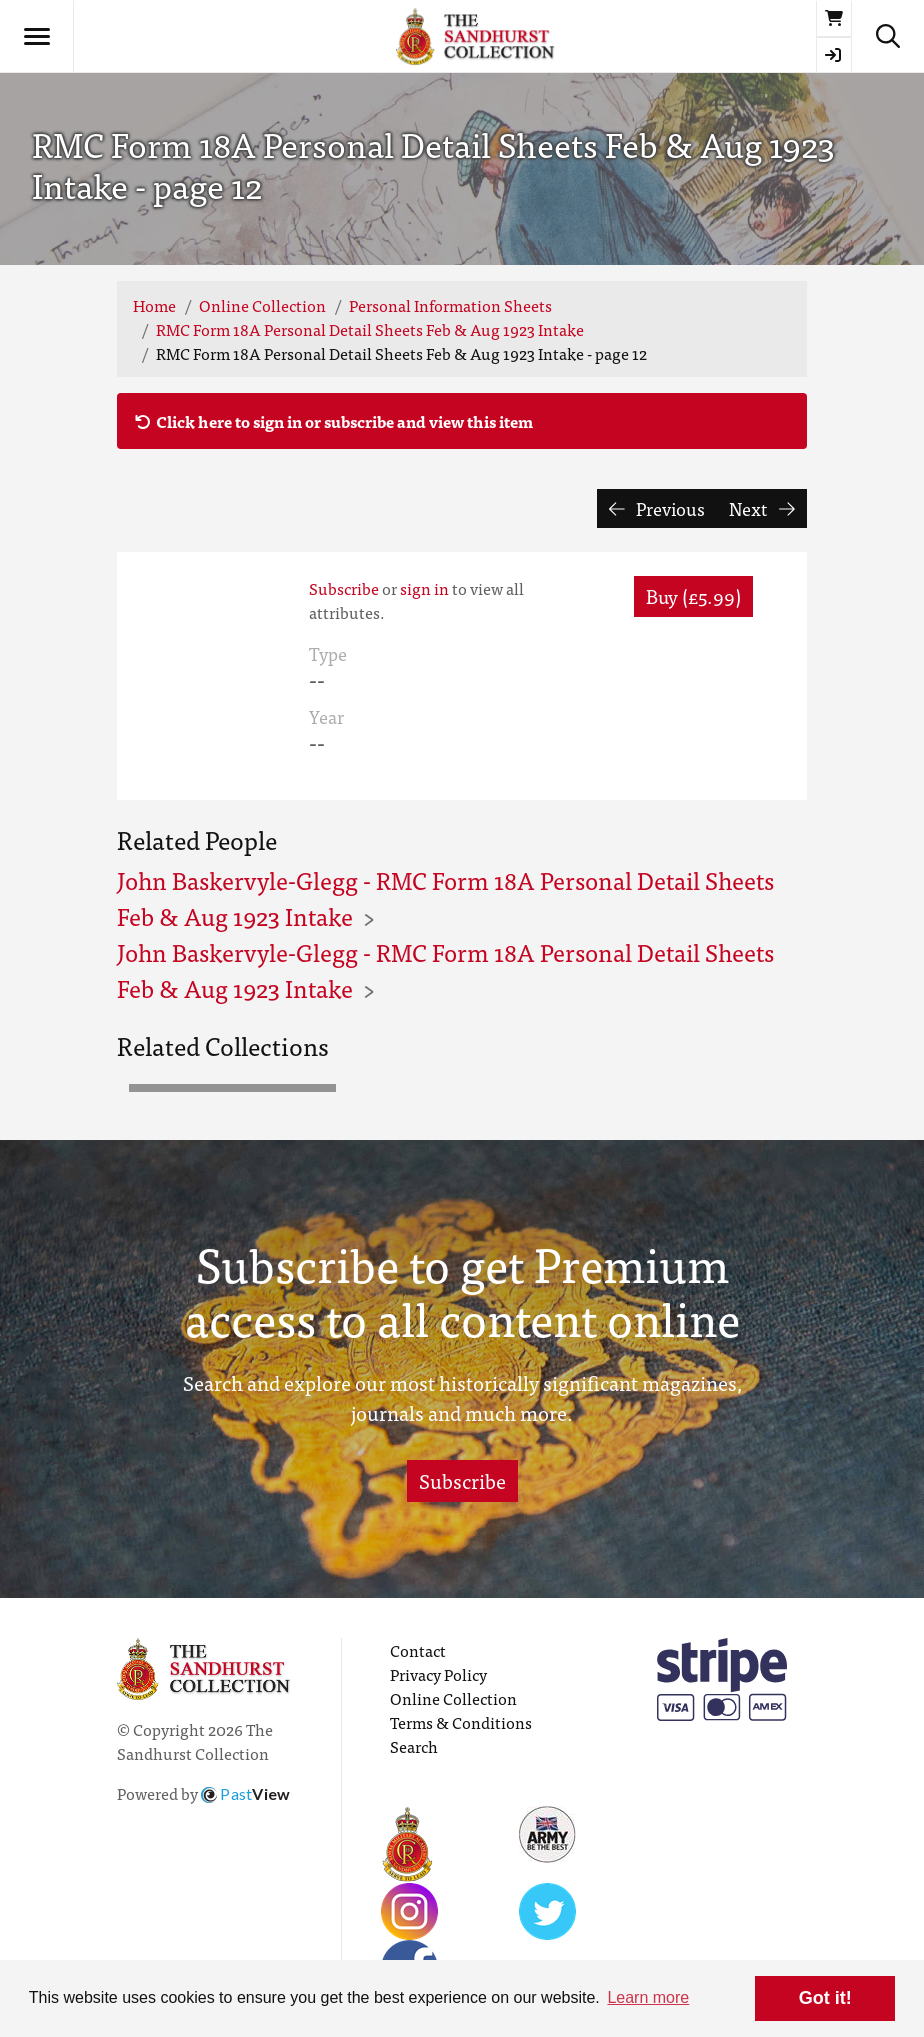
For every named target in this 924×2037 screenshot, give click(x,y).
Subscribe (344, 588)
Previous (657, 508)
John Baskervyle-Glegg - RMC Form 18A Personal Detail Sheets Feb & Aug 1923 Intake (445, 897)
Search (414, 1746)
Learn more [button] (648, 1997)
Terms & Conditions (461, 1722)
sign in (424, 588)
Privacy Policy (438, 1674)
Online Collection (262, 305)
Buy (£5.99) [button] (693, 595)
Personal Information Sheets (450, 305)
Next (762, 508)
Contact (418, 1650)
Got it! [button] (825, 1998)
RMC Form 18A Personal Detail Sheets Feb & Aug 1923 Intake (370, 329)
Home (154, 305)
